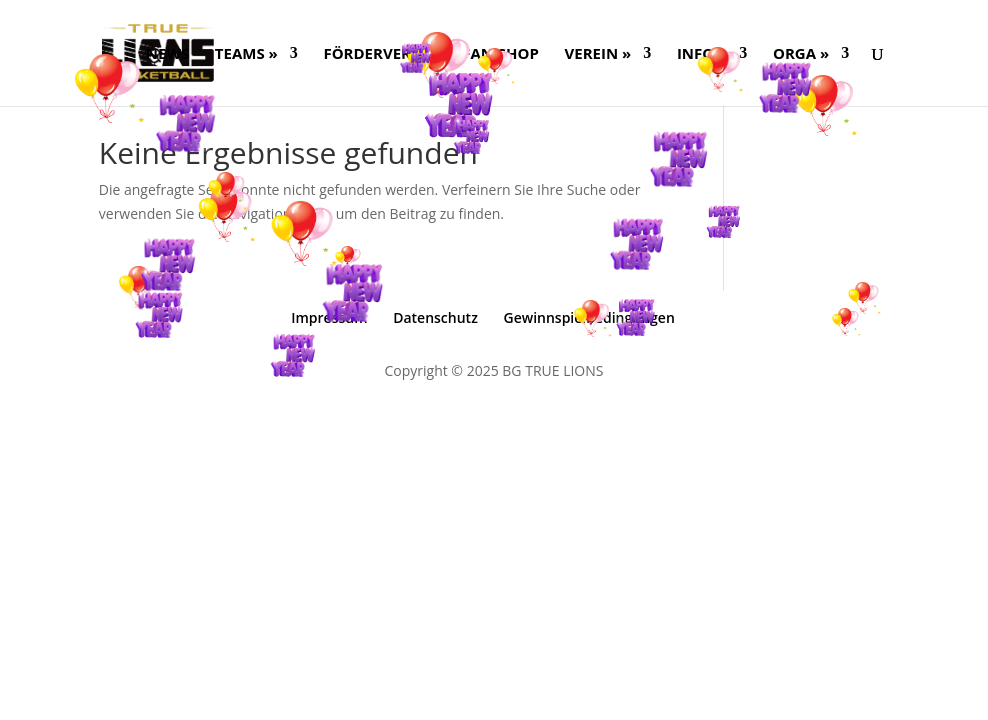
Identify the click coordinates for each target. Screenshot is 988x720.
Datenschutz (435, 317)
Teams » (246, 54)
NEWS (167, 54)
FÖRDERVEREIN (379, 54)
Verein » (598, 54)
